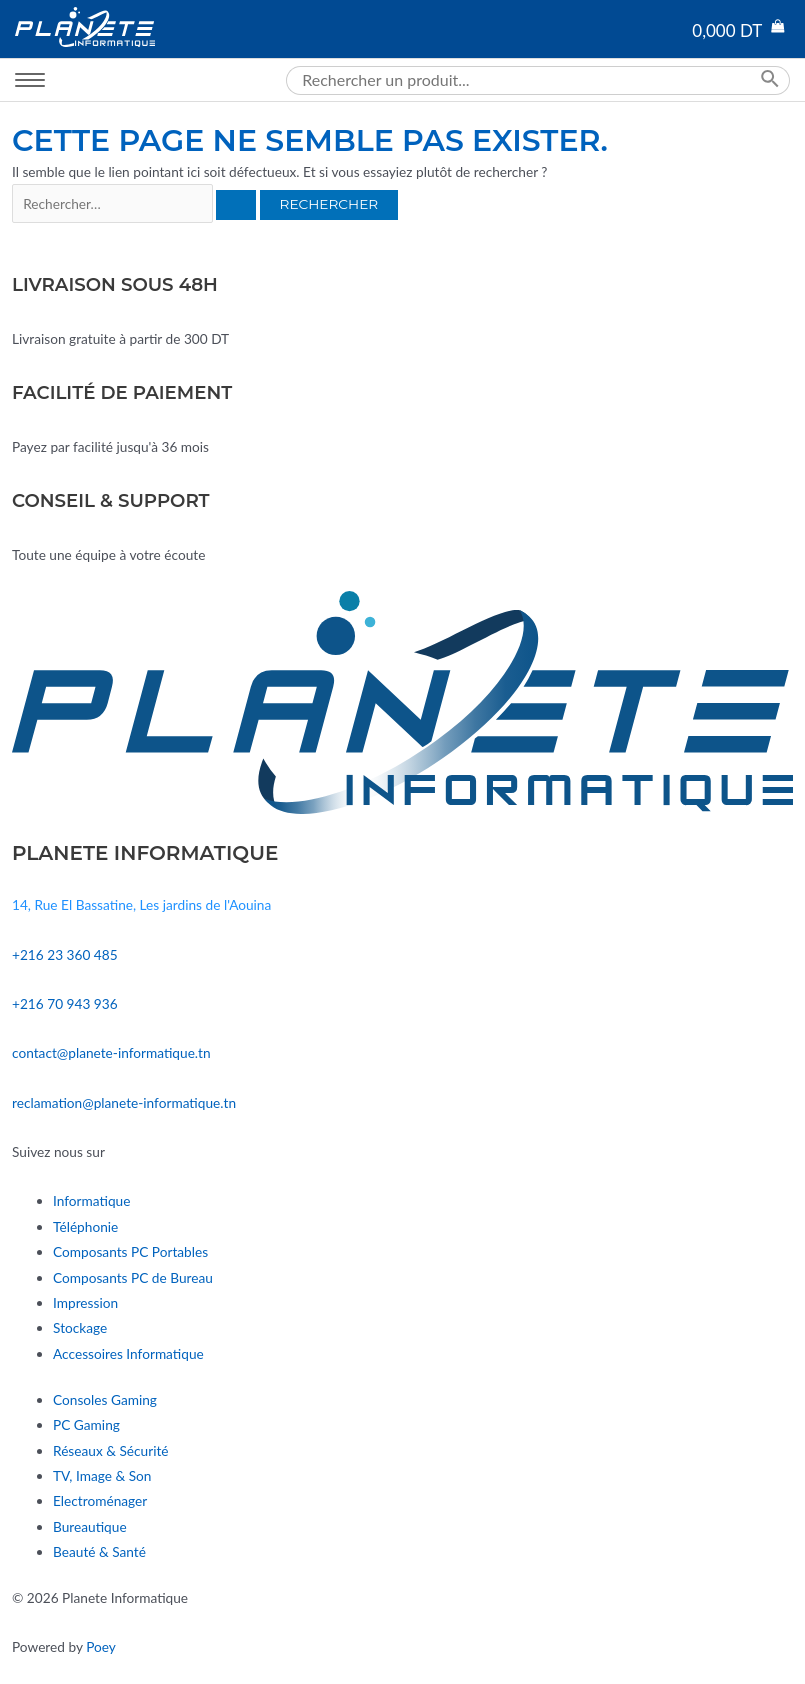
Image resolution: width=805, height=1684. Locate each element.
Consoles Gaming (105, 1399)
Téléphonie (85, 1226)
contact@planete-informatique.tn (111, 1052)
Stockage (80, 1327)
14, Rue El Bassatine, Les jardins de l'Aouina (141, 904)
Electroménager (100, 1500)
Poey (101, 1646)
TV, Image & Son (102, 1475)
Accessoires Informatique (128, 1353)
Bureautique (90, 1526)
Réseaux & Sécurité (111, 1450)
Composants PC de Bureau (133, 1277)
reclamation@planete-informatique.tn (124, 1102)
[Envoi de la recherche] (236, 205)
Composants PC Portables (130, 1251)
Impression (85, 1302)
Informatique (91, 1200)
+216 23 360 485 (65, 954)
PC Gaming (86, 1424)
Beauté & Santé (99, 1551)
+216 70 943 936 (65, 1003)
